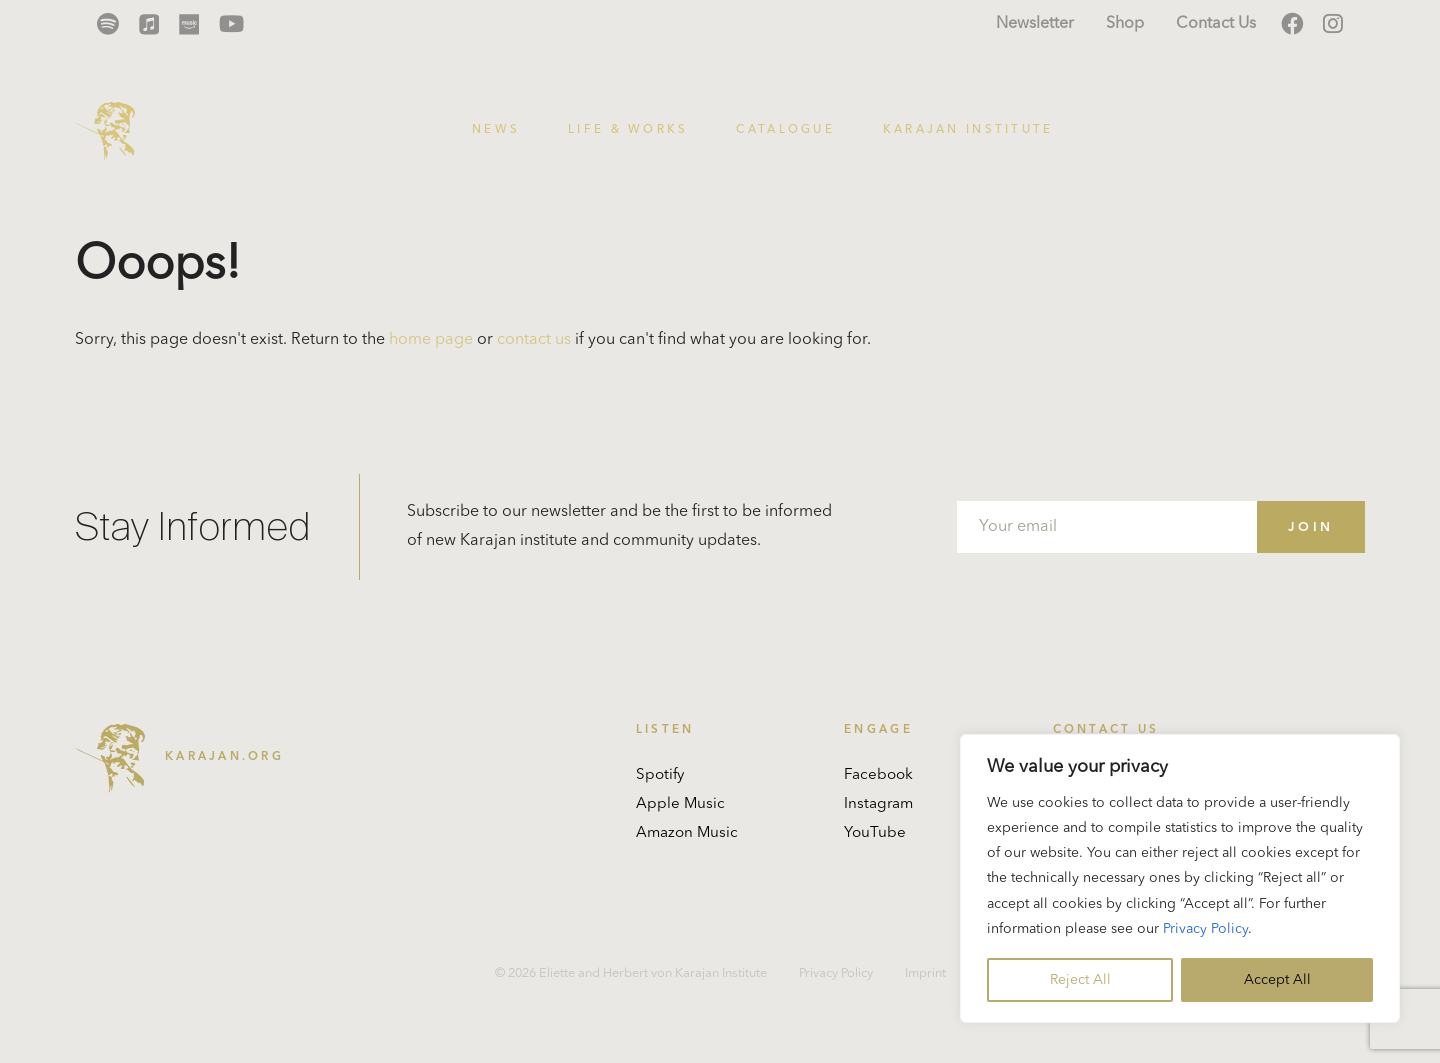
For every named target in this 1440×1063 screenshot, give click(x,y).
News (496, 130)
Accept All (1277, 980)
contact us (534, 340)
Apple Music (680, 804)
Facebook (878, 775)
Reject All (1080, 980)
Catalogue (785, 130)
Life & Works (628, 130)
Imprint (925, 973)
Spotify (660, 775)
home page (431, 340)
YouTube (875, 833)
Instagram (878, 804)
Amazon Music (687, 833)
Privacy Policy (1205, 929)
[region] (1180, 878)
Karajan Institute (968, 130)
